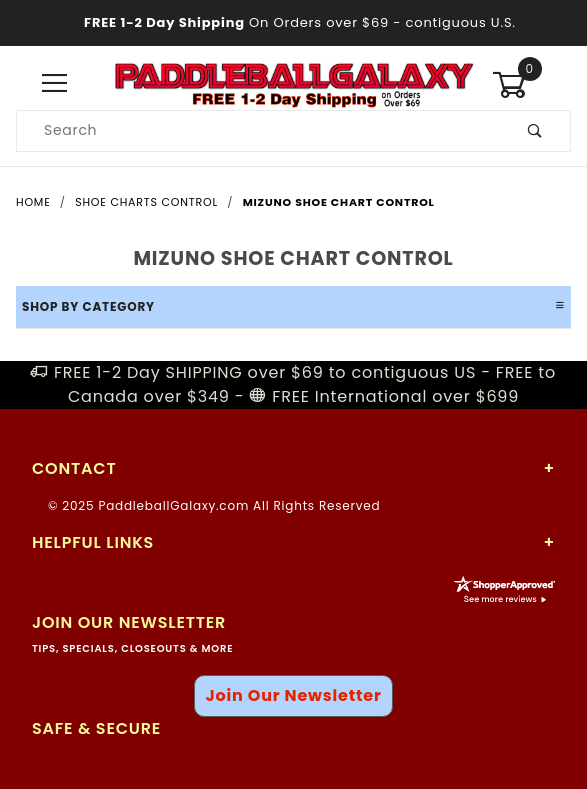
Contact (74, 468)
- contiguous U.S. (293, 22)
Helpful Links (93, 542)
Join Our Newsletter (293, 695)
